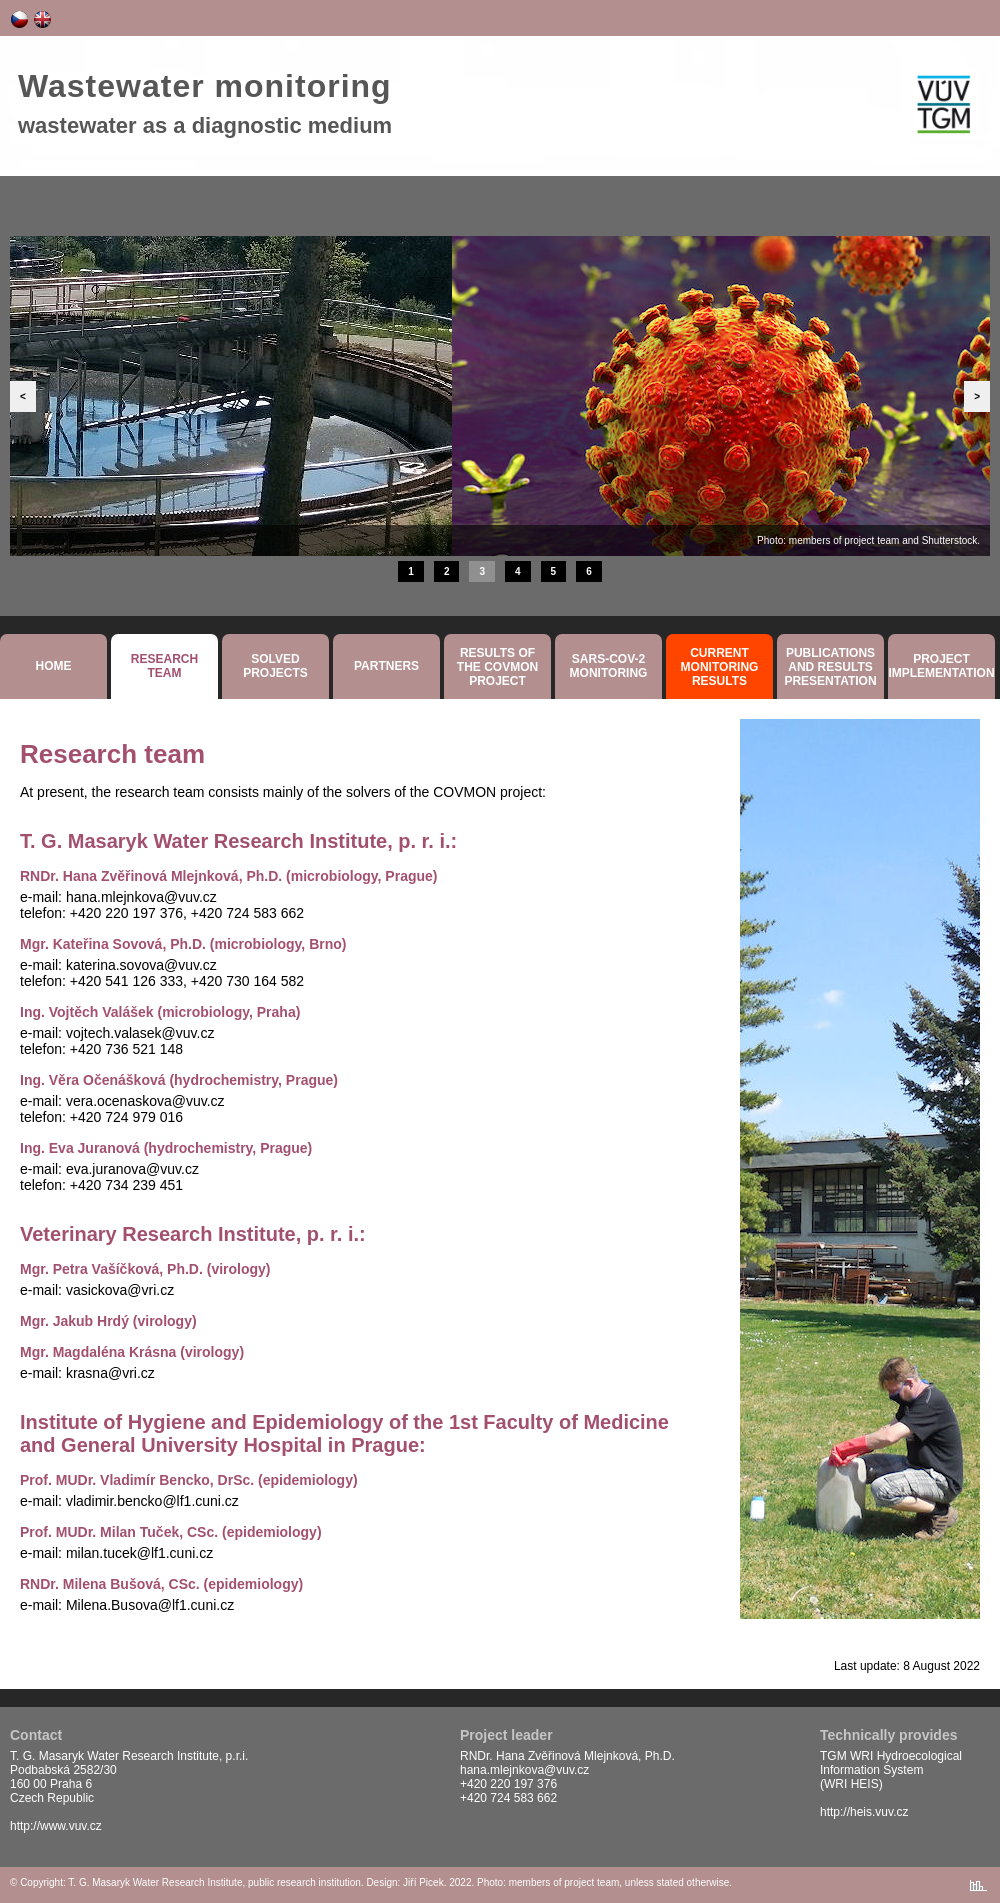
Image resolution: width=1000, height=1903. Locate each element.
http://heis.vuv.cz (864, 1812)
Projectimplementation (941, 666)
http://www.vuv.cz (56, 1826)
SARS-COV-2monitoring (609, 666)
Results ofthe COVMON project (497, 667)
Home (54, 666)
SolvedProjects (275, 666)
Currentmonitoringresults (720, 667)
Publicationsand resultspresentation (830, 667)
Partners (386, 666)
